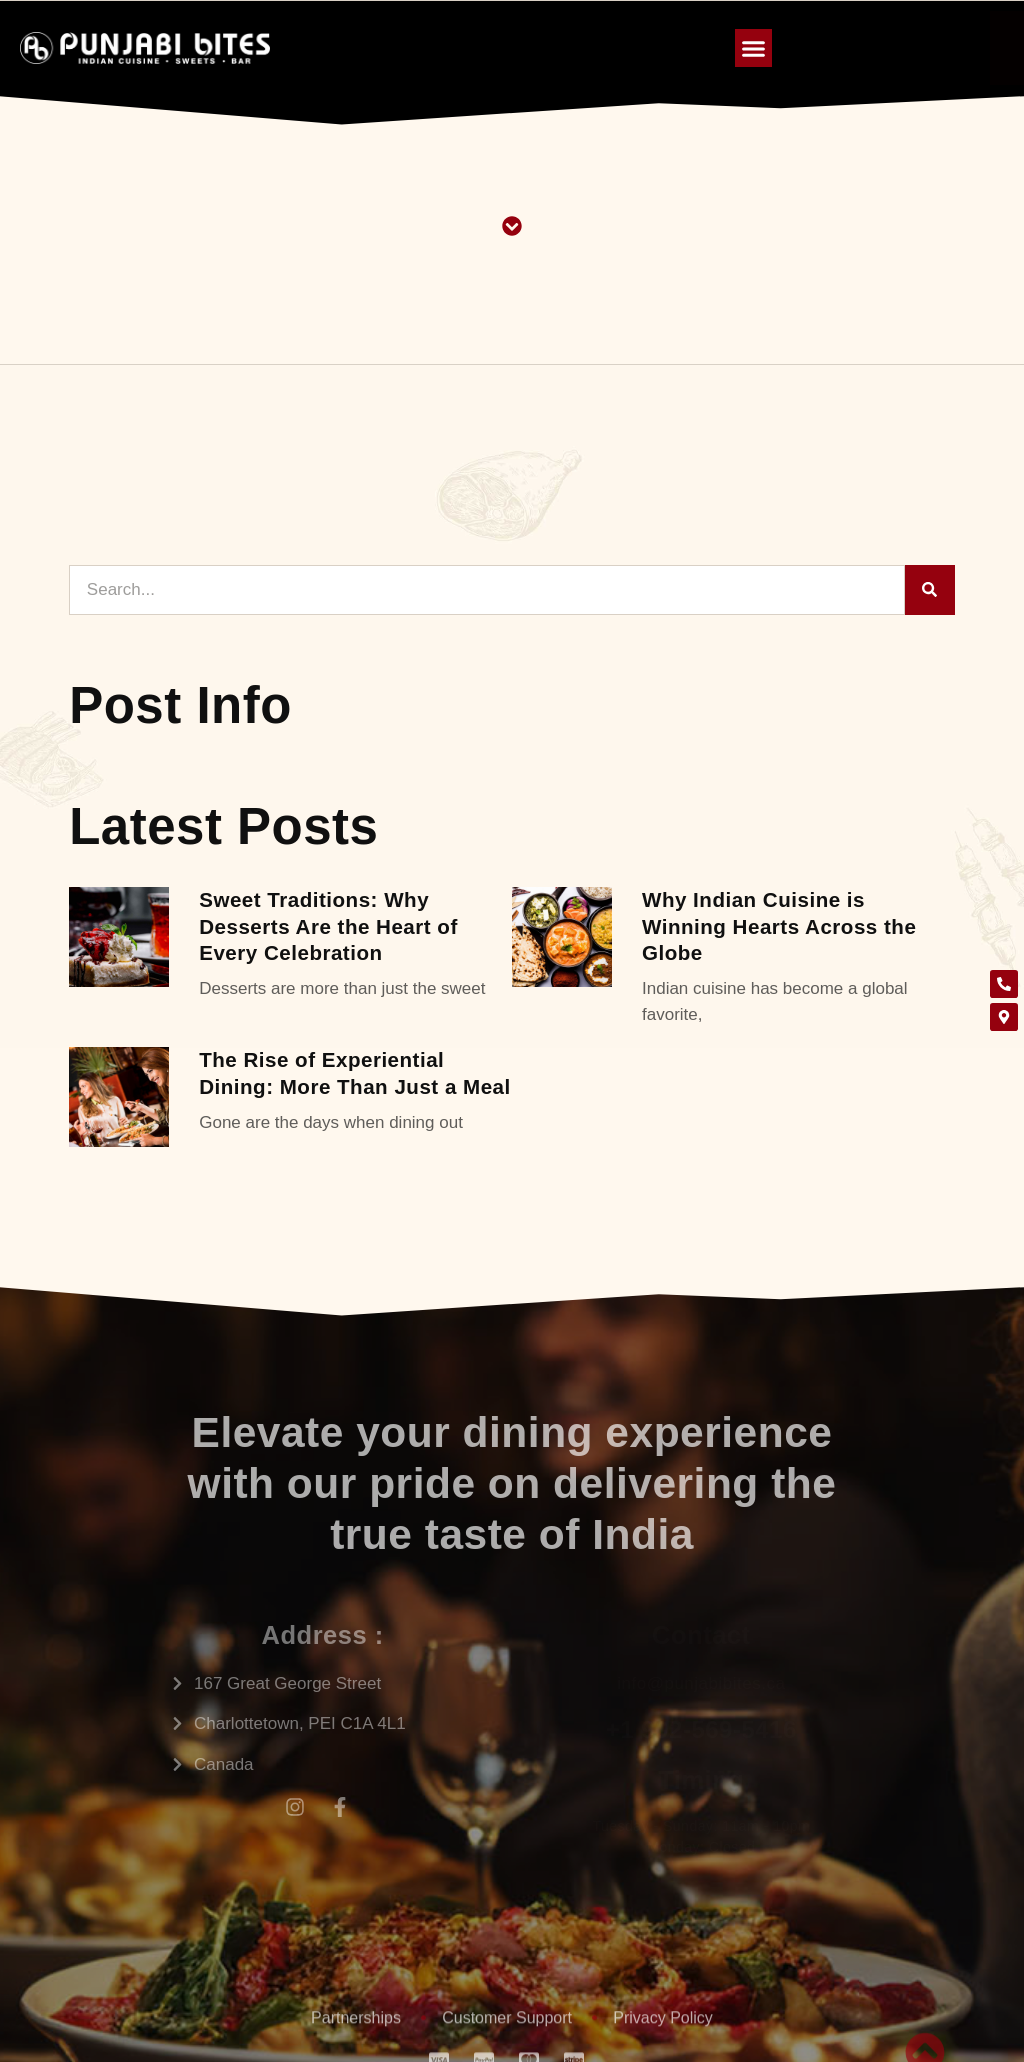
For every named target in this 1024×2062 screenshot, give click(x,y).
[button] (754, 48)
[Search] (930, 590)
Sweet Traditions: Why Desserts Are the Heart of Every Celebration (328, 926)
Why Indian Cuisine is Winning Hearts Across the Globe (779, 926)
